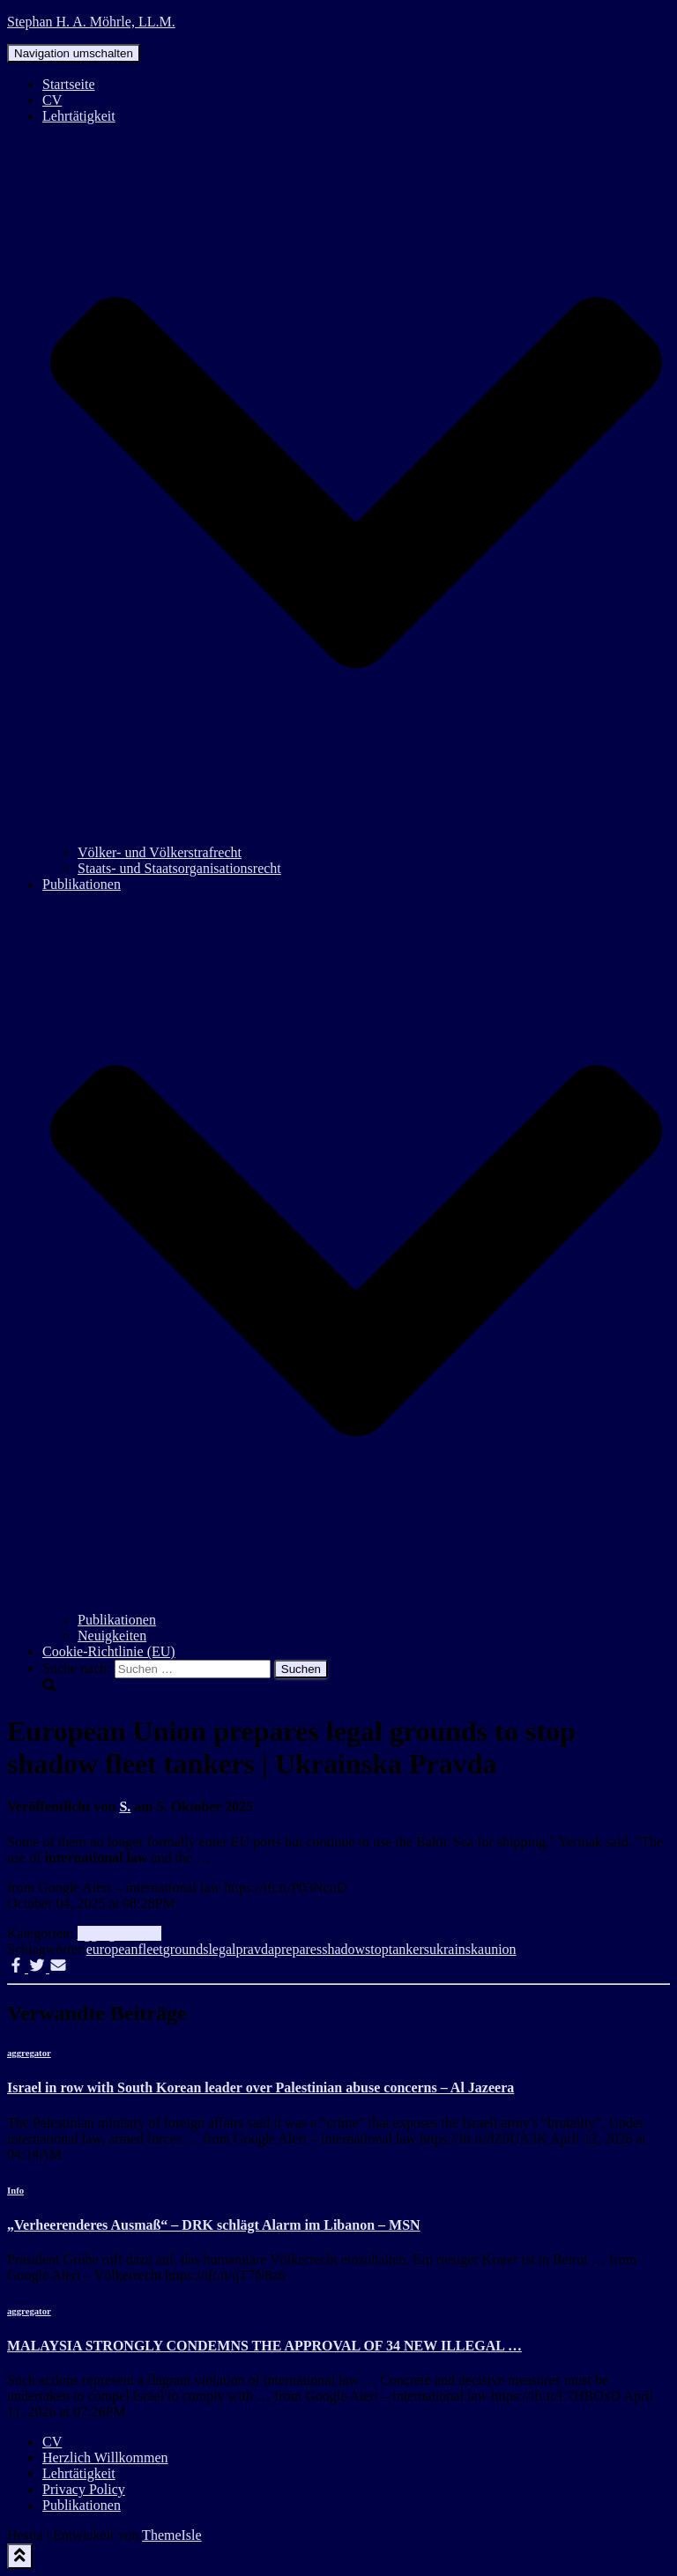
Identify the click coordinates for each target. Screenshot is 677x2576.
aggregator (108, 1933)
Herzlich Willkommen (105, 2457)
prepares (298, 1949)
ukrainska (456, 1949)
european (112, 1949)
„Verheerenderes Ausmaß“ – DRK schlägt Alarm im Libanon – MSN (213, 2224)
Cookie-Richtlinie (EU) (108, 1651)
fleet (150, 1949)
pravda (254, 1949)
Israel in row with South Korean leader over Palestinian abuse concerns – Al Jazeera (260, 2087)
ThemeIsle (172, 2535)
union (500, 1949)
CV (52, 100)
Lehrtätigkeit (78, 2473)
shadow (343, 1949)
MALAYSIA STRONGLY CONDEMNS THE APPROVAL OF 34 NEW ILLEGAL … (264, 2345)
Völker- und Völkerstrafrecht (160, 852)
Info (149, 1933)
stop (377, 1949)
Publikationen (117, 1619)
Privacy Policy (83, 2489)
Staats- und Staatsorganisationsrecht (179, 868)
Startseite (68, 84)
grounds (186, 1949)
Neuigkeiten (112, 1635)
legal (221, 1949)
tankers (409, 1949)
